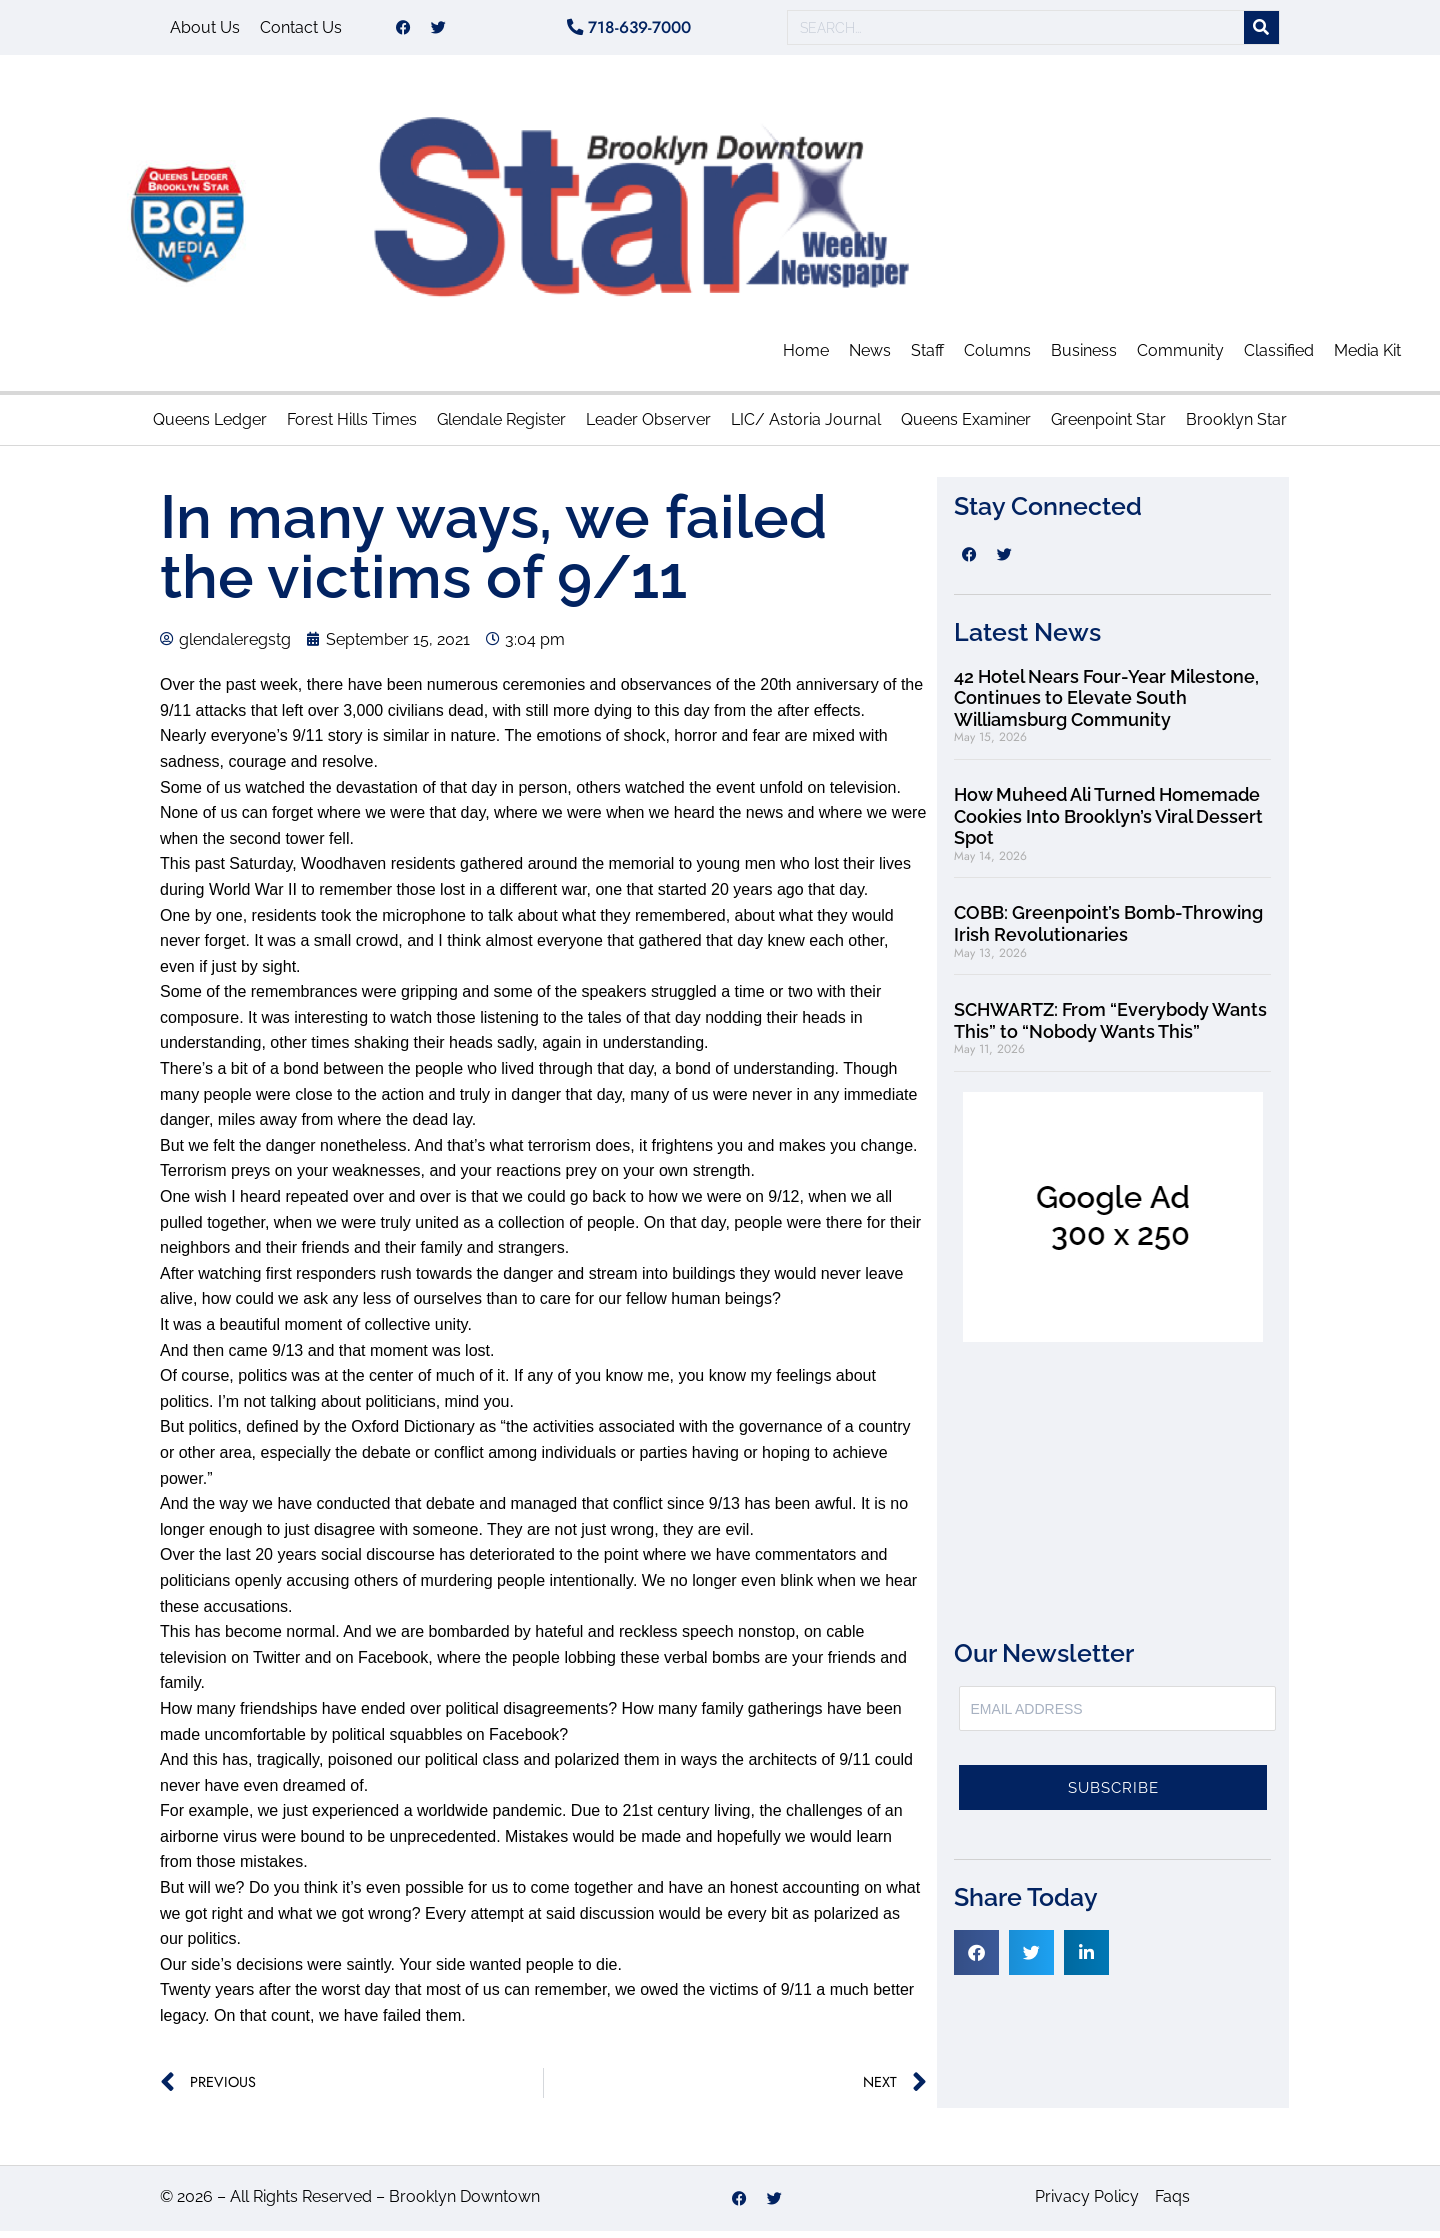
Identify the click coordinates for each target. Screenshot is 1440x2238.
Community (1180, 357)
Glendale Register (501, 426)
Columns (997, 357)
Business (1084, 357)
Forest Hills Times (352, 426)
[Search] (1261, 31)
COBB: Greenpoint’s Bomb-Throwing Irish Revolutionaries (1108, 930)
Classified (1279, 357)
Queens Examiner (966, 426)
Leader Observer (648, 426)
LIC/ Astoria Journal (806, 426)
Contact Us (301, 30)
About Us (205, 30)
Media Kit (1367, 357)
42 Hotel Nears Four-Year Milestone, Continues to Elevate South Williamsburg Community (1106, 705)
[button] (976, 1959)
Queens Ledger (210, 426)
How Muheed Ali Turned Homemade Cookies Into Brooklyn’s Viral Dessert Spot (1108, 823)
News (870, 357)
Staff (927, 357)
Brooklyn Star (1236, 426)
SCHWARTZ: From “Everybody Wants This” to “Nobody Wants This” (1110, 1027)
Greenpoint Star (1108, 426)
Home (806, 357)
